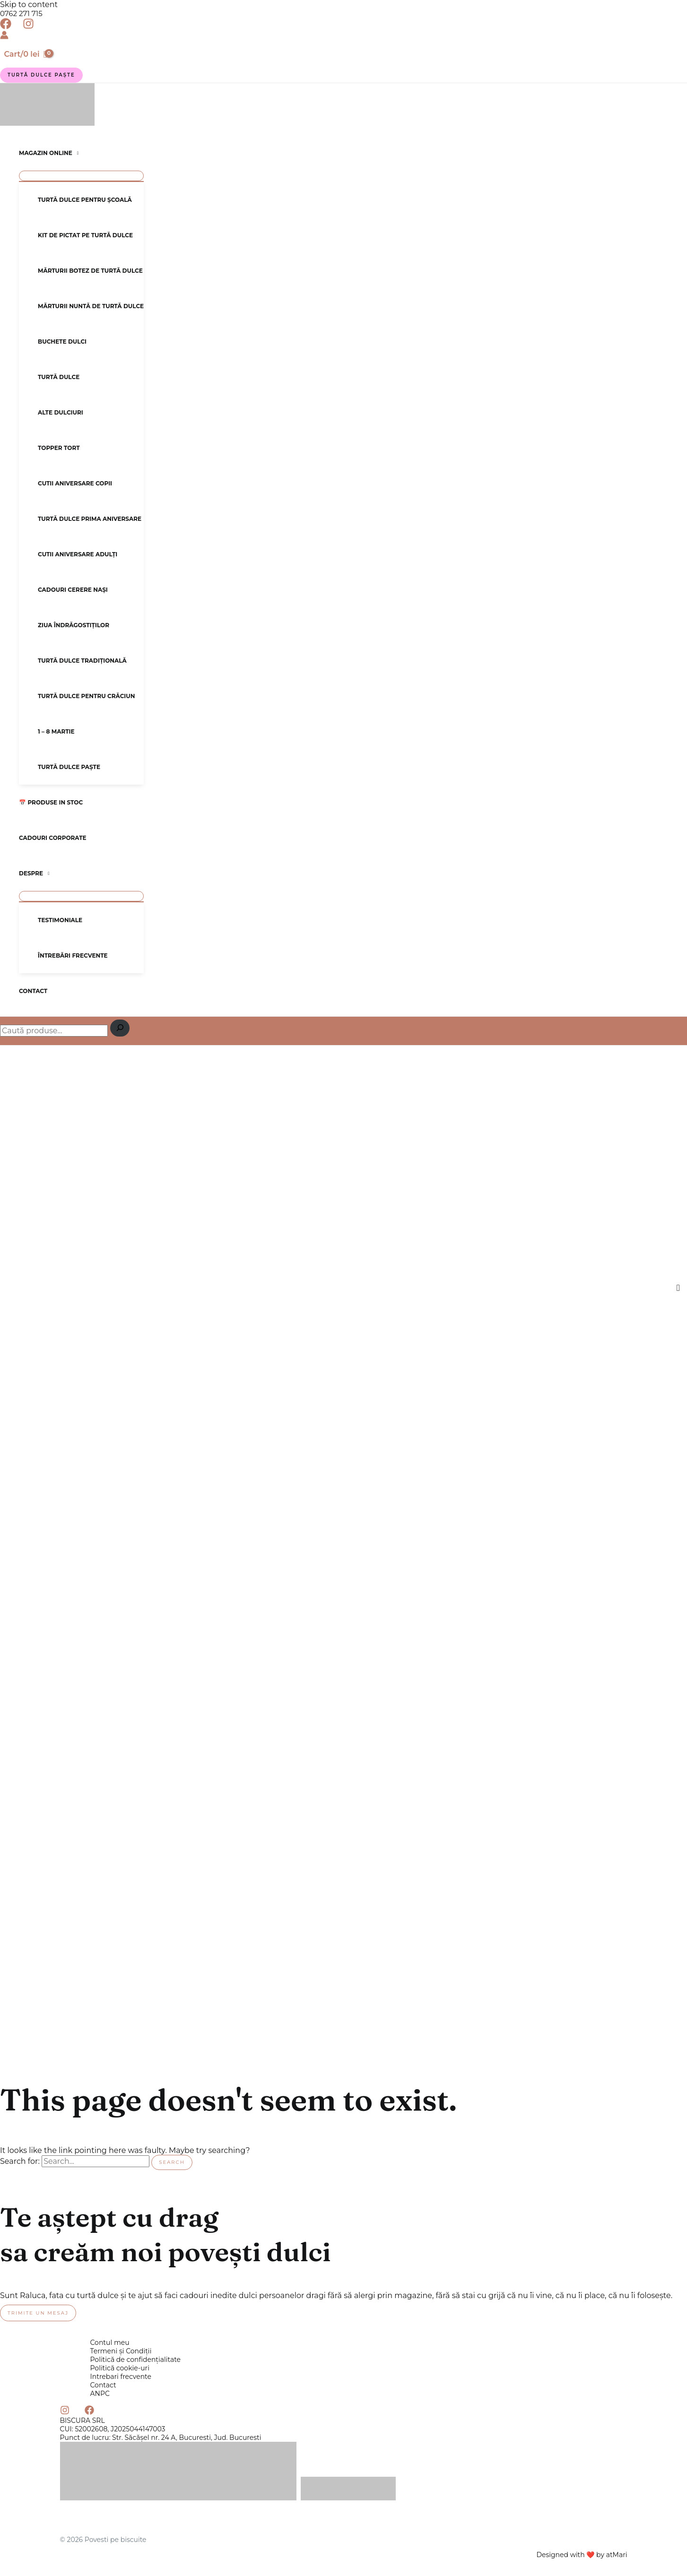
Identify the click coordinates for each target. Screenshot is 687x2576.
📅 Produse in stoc (51, 802)
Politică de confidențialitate (135, 2359)
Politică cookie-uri (119, 2368)
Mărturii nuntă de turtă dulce (91, 306)
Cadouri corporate (53, 837)
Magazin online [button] (45, 152)
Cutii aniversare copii (75, 483)
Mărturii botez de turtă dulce (90, 270)
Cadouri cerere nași (73, 589)
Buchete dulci (62, 341)
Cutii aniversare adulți (77, 554)
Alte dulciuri (60, 412)
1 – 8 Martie (56, 731)
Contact (33, 990)
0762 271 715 (21, 13)
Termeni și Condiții (121, 2351)
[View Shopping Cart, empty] (25, 54)
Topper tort (59, 447)
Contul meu (110, 2342)
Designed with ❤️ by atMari (581, 2554)
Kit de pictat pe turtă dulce (85, 235)
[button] (41, 75)
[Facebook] (5, 26)
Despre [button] (31, 873)
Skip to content (29, 4)
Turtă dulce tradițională (82, 660)
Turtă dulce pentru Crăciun (86, 696)
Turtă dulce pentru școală (85, 199)
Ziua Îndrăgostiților (73, 625)
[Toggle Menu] (81, 176)
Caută (3, 1018)
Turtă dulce (58, 376)
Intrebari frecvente (121, 2376)
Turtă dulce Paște (69, 766)
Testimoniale (60, 920)
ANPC (100, 2393)
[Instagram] (28, 26)
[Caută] (120, 1028)
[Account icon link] (4, 36)
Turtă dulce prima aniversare (89, 518)
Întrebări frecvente (73, 955)
